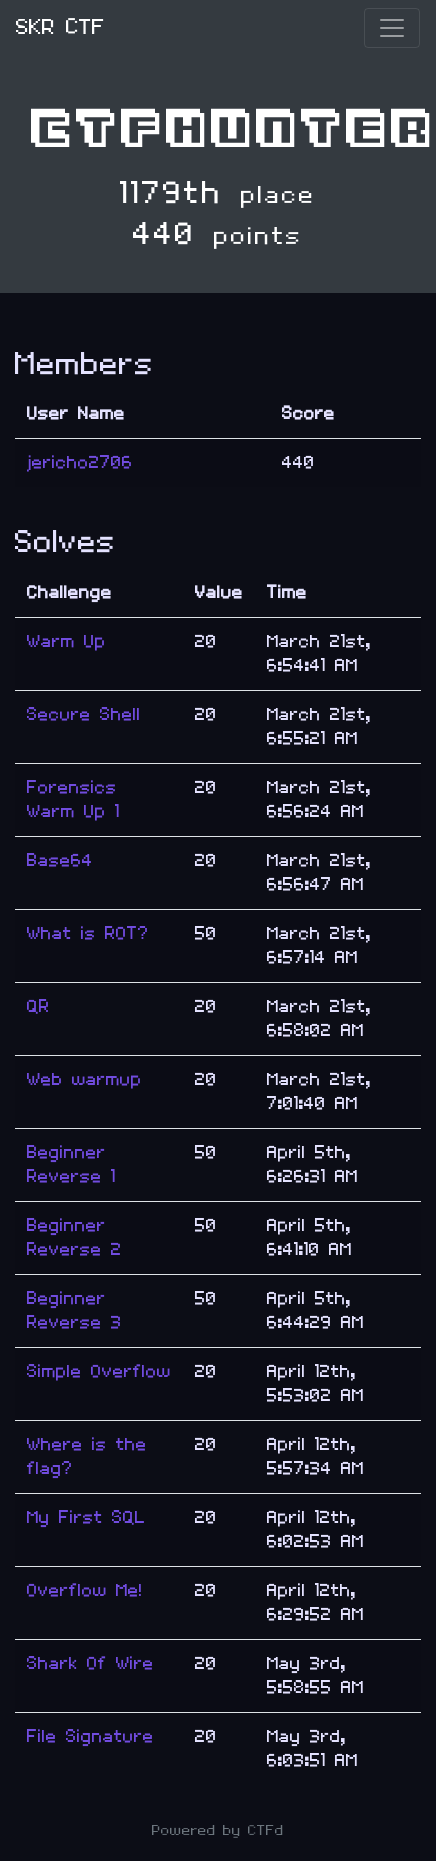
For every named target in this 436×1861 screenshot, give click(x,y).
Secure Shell (84, 714)
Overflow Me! (85, 1590)
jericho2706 (80, 462)
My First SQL (86, 1517)
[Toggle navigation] (392, 28)
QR (38, 1006)
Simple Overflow (99, 1371)
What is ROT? (88, 933)
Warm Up (66, 641)
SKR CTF (60, 27)
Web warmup (84, 1079)
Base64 (60, 860)
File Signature (90, 1736)
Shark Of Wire (90, 1663)
